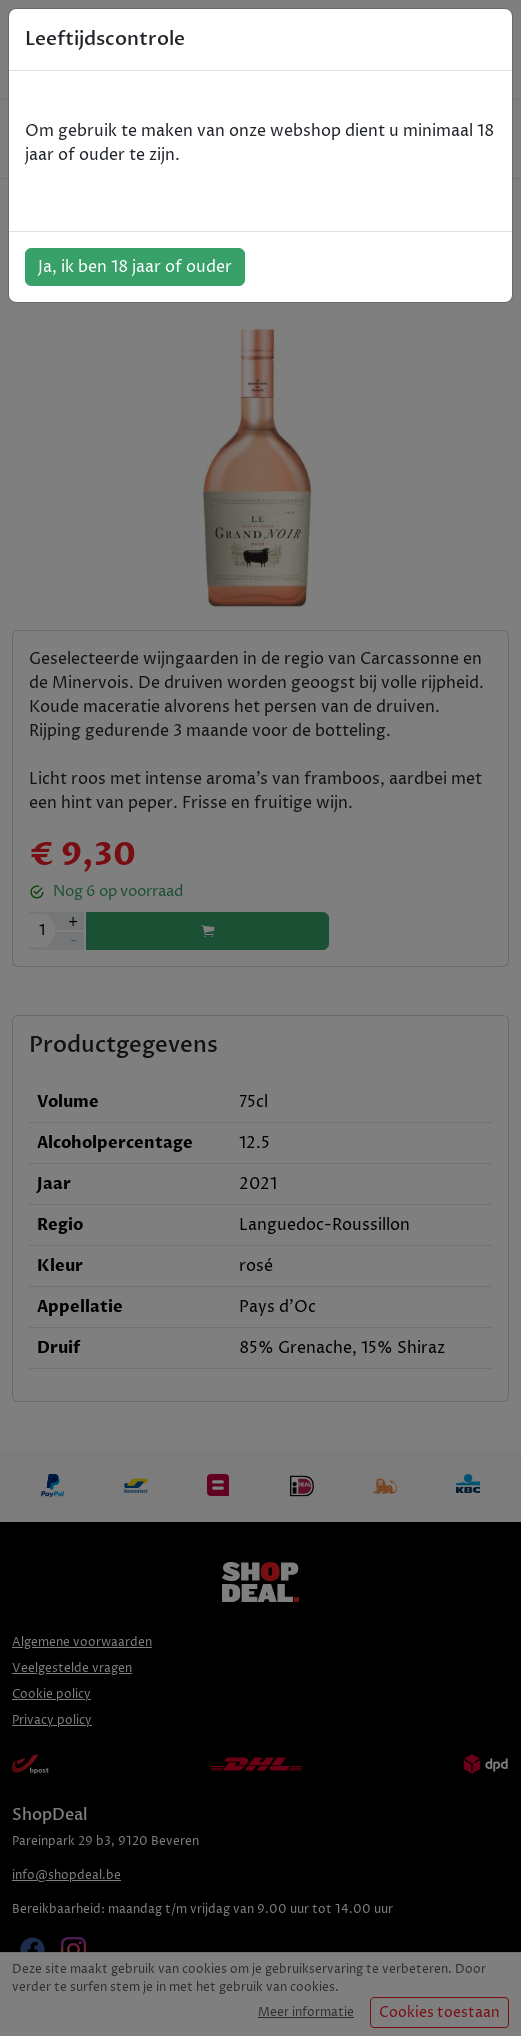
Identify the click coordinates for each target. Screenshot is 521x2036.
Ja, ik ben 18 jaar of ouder (135, 267)
